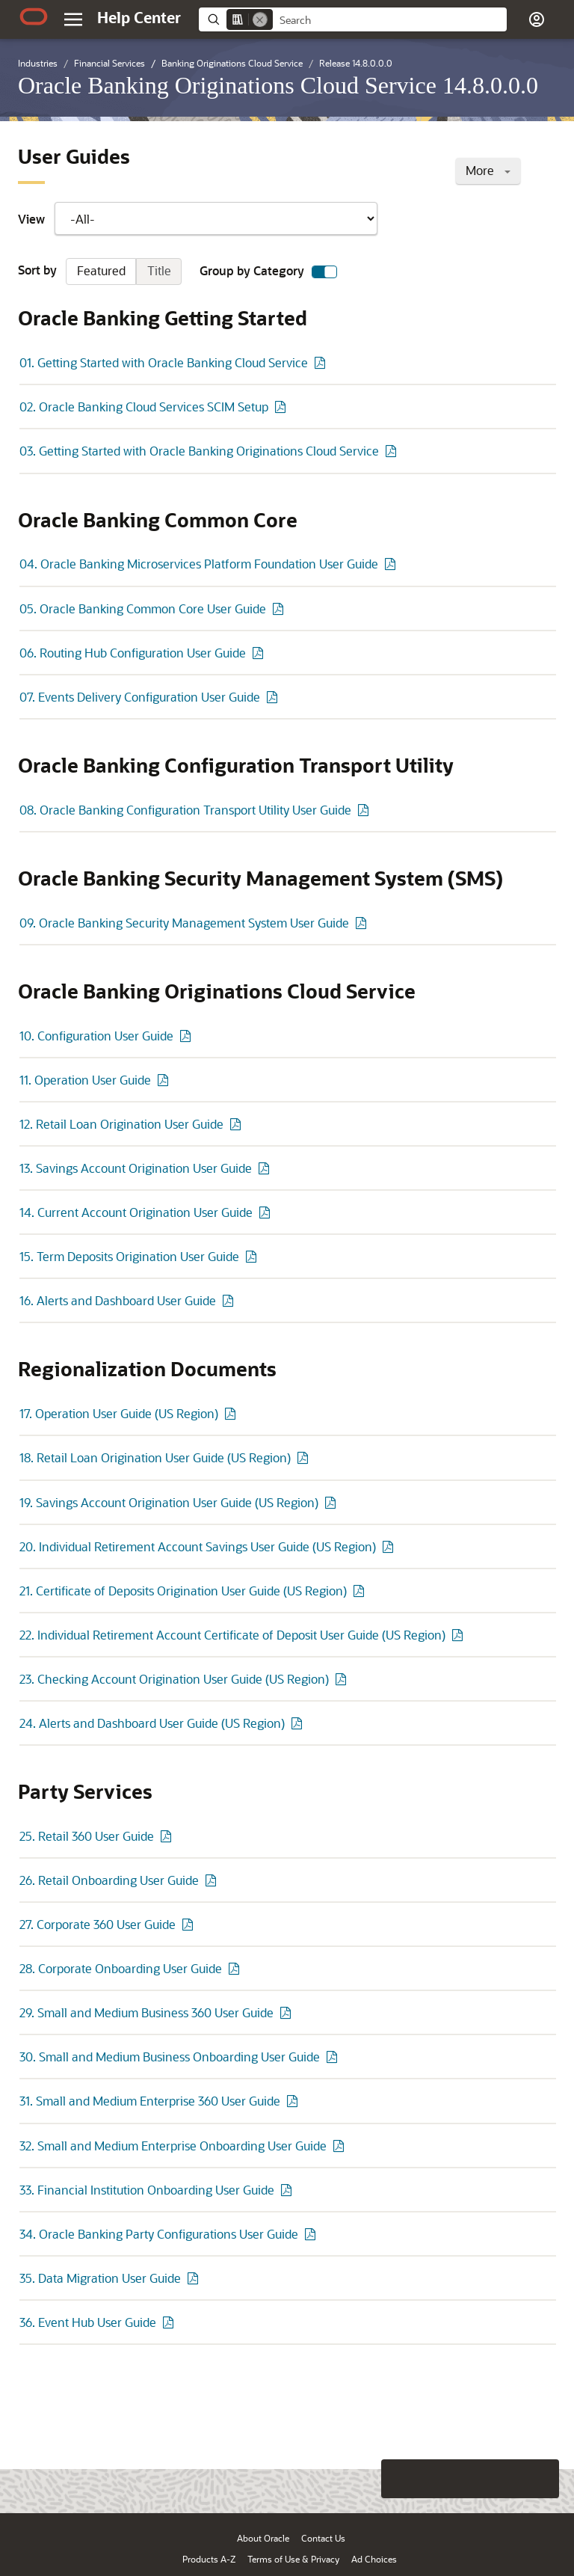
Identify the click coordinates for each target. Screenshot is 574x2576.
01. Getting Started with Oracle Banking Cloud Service (163, 362)
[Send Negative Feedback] (500, 2478)
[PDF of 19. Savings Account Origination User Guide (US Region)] (332, 1502)
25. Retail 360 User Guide (86, 1836)
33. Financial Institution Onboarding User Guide (146, 2190)
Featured (101, 270)
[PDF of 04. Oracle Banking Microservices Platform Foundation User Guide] (392, 563)
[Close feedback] (331, 2478)
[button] (537, 19)
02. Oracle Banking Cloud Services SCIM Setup (143, 406)
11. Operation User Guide (85, 1080)
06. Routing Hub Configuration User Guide (132, 652)
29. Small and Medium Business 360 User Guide (146, 2012)
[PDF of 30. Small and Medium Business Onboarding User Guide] (334, 2056)
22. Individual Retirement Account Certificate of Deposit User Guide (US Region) (232, 1635)
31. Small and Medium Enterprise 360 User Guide (149, 2101)
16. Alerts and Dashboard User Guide (117, 1300)
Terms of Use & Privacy (293, 2559)
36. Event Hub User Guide (87, 2322)
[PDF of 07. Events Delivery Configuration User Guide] (274, 697)
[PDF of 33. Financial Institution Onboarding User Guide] (288, 2190)
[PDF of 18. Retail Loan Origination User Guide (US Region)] (304, 1457)
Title (159, 270)
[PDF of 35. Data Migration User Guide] (195, 2278)
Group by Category (268, 271)
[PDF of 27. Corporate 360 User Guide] (189, 1924)
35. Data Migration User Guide (100, 2278)
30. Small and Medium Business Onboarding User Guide (169, 2056)
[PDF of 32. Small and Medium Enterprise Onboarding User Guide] (340, 2145)
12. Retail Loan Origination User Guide (121, 1124)
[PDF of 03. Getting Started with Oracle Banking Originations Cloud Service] (393, 451)
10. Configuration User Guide (96, 1035)
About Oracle (263, 2538)
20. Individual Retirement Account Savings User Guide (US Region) (197, 1546)
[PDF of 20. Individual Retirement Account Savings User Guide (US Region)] (390, 1546)
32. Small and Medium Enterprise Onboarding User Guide (173, 2145)
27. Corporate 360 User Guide (97, 1924)
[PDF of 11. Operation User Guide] (165, 1080)
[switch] (324, 272)
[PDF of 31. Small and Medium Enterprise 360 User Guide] (294, 2101)
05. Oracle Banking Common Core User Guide (142, 608)
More (488, 170)
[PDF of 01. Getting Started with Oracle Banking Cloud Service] (322, 362)
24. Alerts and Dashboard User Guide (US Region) (152, 1723)
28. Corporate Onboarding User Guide (120, 1968)
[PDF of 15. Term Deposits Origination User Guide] (253, 1256)
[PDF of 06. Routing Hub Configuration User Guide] (260, 652)
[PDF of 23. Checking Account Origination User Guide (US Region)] (343, 1679)
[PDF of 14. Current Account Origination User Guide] (266, 1212)
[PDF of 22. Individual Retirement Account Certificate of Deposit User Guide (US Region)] (459, 1635)
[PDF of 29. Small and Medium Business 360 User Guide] (287, 2012)
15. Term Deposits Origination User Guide (129, 1256)
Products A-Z (208, 2559)
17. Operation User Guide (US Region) (118, 1413)
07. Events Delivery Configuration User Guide (139, 697)
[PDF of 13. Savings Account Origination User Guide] (266, 1168)
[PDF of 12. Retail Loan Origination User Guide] (237, 1124)
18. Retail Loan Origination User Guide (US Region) (155, 1457)
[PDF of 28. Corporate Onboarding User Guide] (236, 1968)
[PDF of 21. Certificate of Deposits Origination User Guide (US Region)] (361, 1590)
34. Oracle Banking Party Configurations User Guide (158, 2234)
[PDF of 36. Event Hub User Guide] (170, 2322)
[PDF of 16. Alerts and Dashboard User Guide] (230, 1300)
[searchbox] (390, 20)
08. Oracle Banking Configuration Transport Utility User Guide (185, 810)
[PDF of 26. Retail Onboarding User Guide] (213, 1880)
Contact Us (323, 2538)
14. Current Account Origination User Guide (136, 1212)
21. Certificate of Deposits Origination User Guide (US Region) (183, 1590)
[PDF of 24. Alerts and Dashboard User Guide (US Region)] (298, 1723)
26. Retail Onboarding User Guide (109, 1880)
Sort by (100, 271)
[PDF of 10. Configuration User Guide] (187, 1035)
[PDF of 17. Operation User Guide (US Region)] (232, 1413)
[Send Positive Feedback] (539, 2478)
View (197, 218)
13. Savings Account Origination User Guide (135, 1168)
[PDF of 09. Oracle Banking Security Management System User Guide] (363, 922)
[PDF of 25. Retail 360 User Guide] (168, 1836)
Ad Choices (374, 2559)
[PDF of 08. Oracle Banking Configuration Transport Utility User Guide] (365, 810)
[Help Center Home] (139, 17)
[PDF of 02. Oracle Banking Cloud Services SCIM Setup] (282, 406)
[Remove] (260, 19)
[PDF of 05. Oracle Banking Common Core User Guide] (280, 608)
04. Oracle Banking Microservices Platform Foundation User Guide (198, 563)
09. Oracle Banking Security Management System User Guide (184, 922)
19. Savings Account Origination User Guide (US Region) (168, 1502)
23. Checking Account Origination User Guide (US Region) (174, 1679)
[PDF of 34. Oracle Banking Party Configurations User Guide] (312, 2234)
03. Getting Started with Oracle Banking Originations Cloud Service (199, 451)
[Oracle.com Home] (33, 16)
